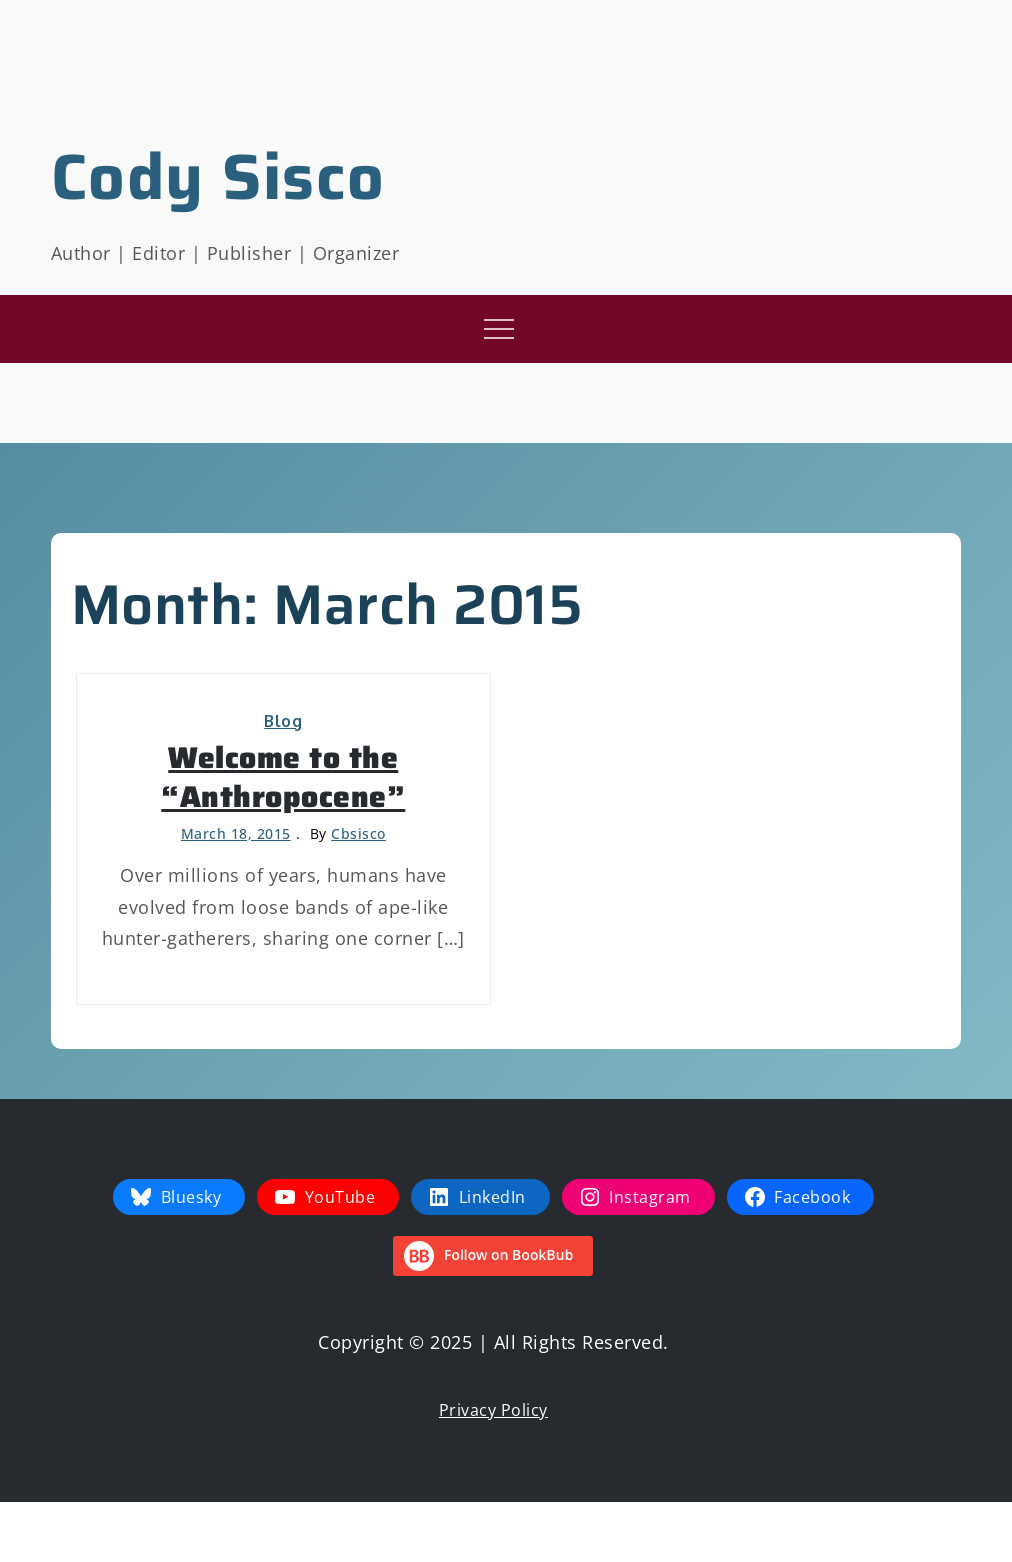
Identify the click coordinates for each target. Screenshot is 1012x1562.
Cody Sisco (218, 176)
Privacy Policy (493, 1410)
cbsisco (358, 833)
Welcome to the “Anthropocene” (283, 777)
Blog (283, 721)
